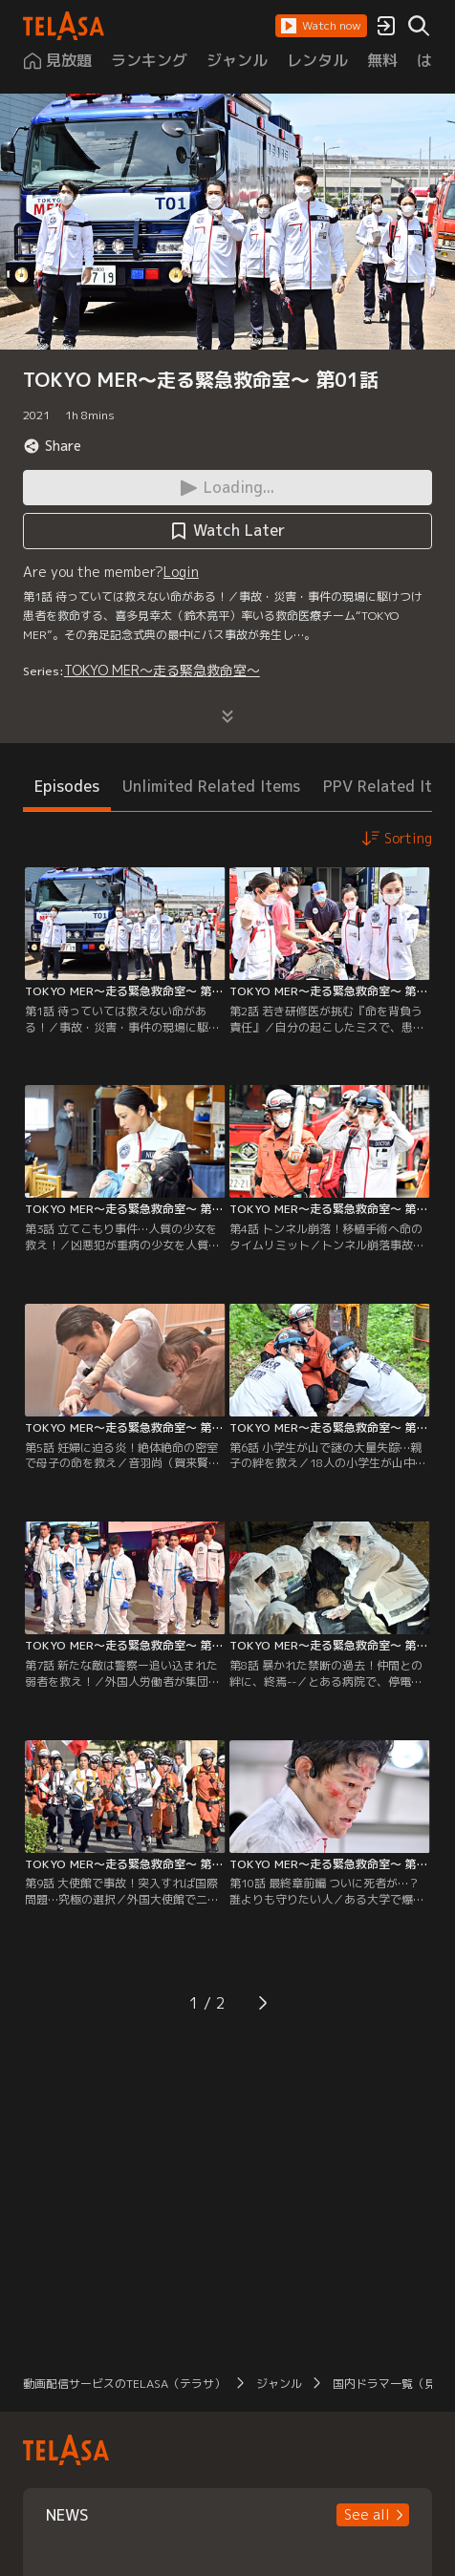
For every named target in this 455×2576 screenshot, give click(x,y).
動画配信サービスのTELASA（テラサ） (124, 2383)
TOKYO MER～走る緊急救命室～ (162, 670)
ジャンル (279, 2383)
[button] (321, 25)
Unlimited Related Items (211, 786)
